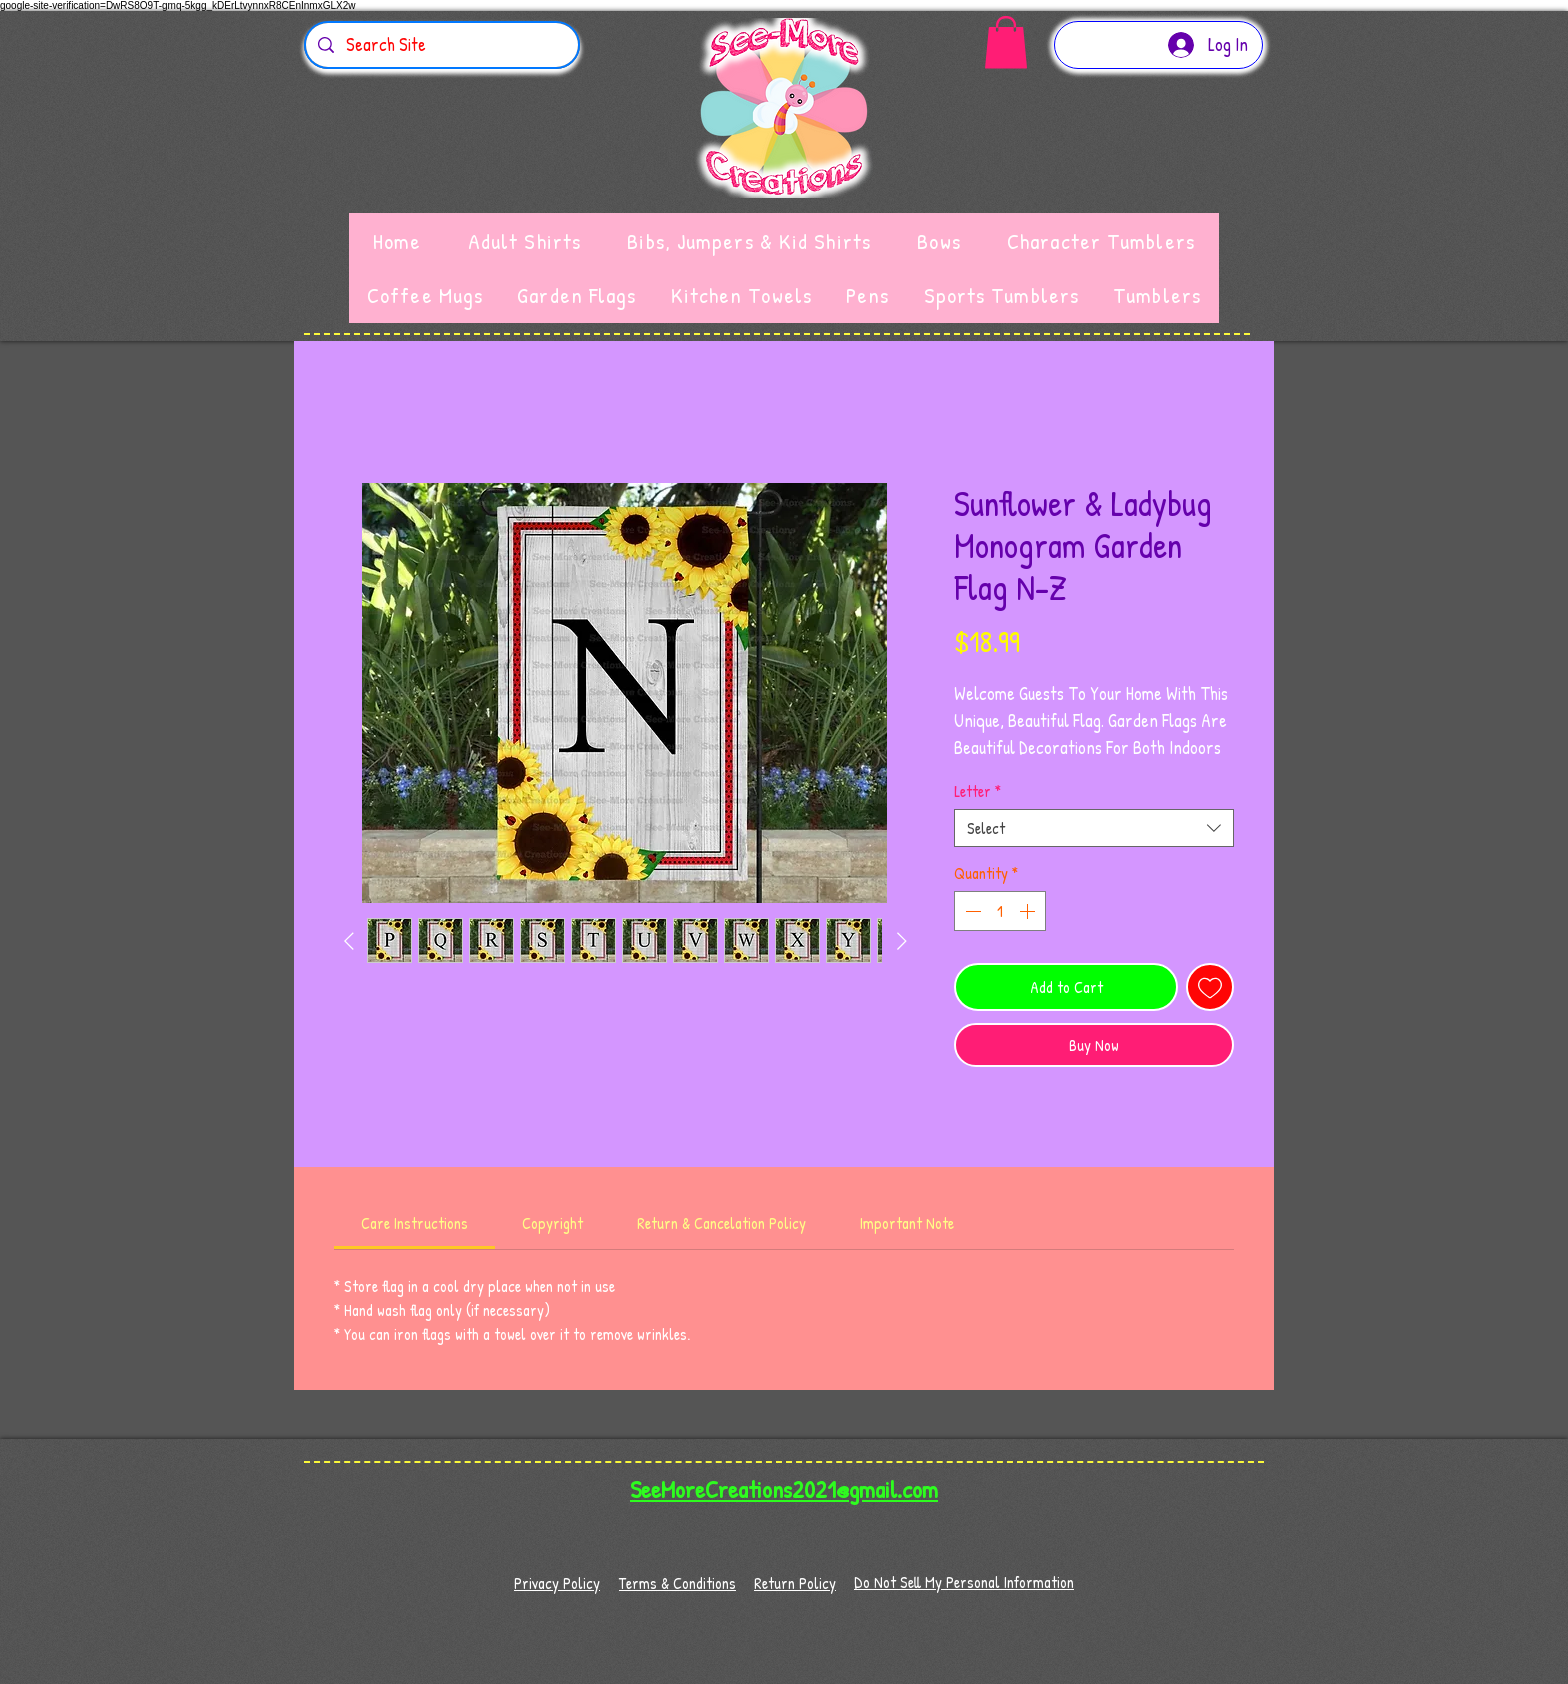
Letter (977, 791)
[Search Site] (441, 45)
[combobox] (1094, 828)
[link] (414, 1223)
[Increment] (1029, 911)
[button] (1006, 42)
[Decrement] (971, 911)
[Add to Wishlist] (1210, 987)
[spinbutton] (1000, 911)
